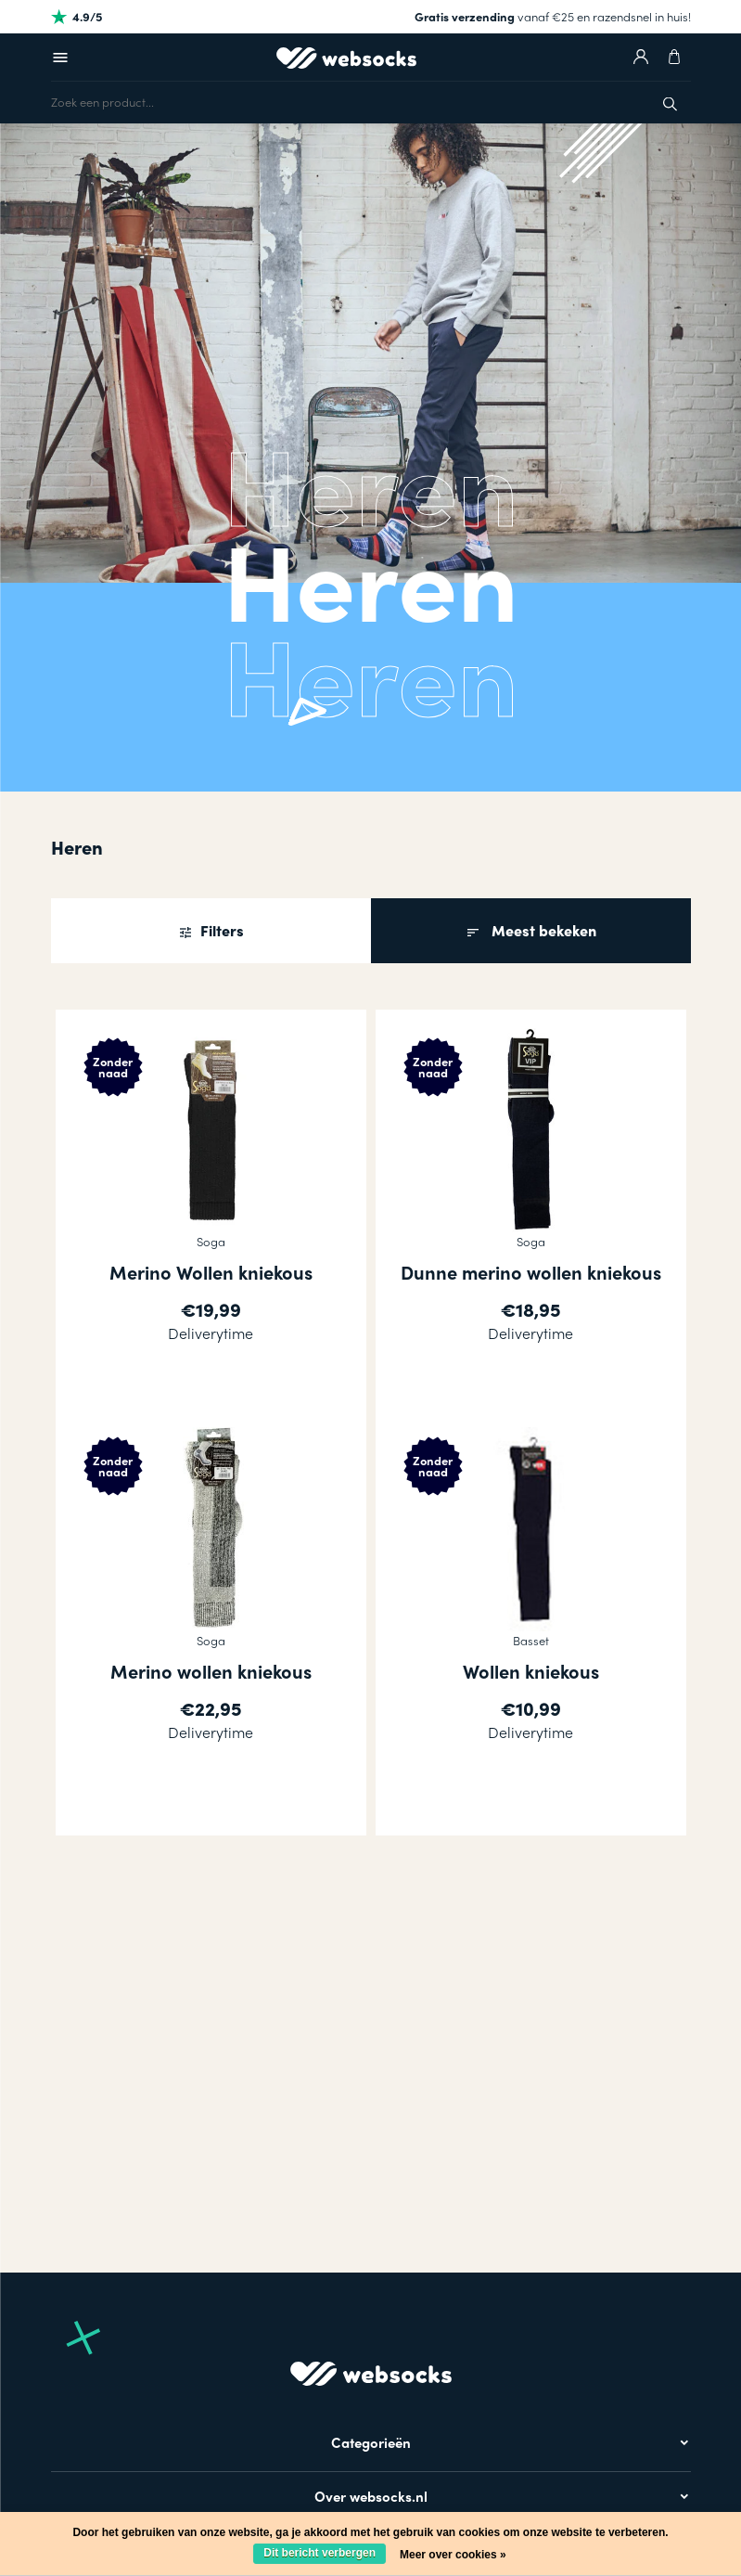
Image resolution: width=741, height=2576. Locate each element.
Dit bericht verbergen (319, 2552)
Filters (220, 930)
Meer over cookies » (453, 2554)
